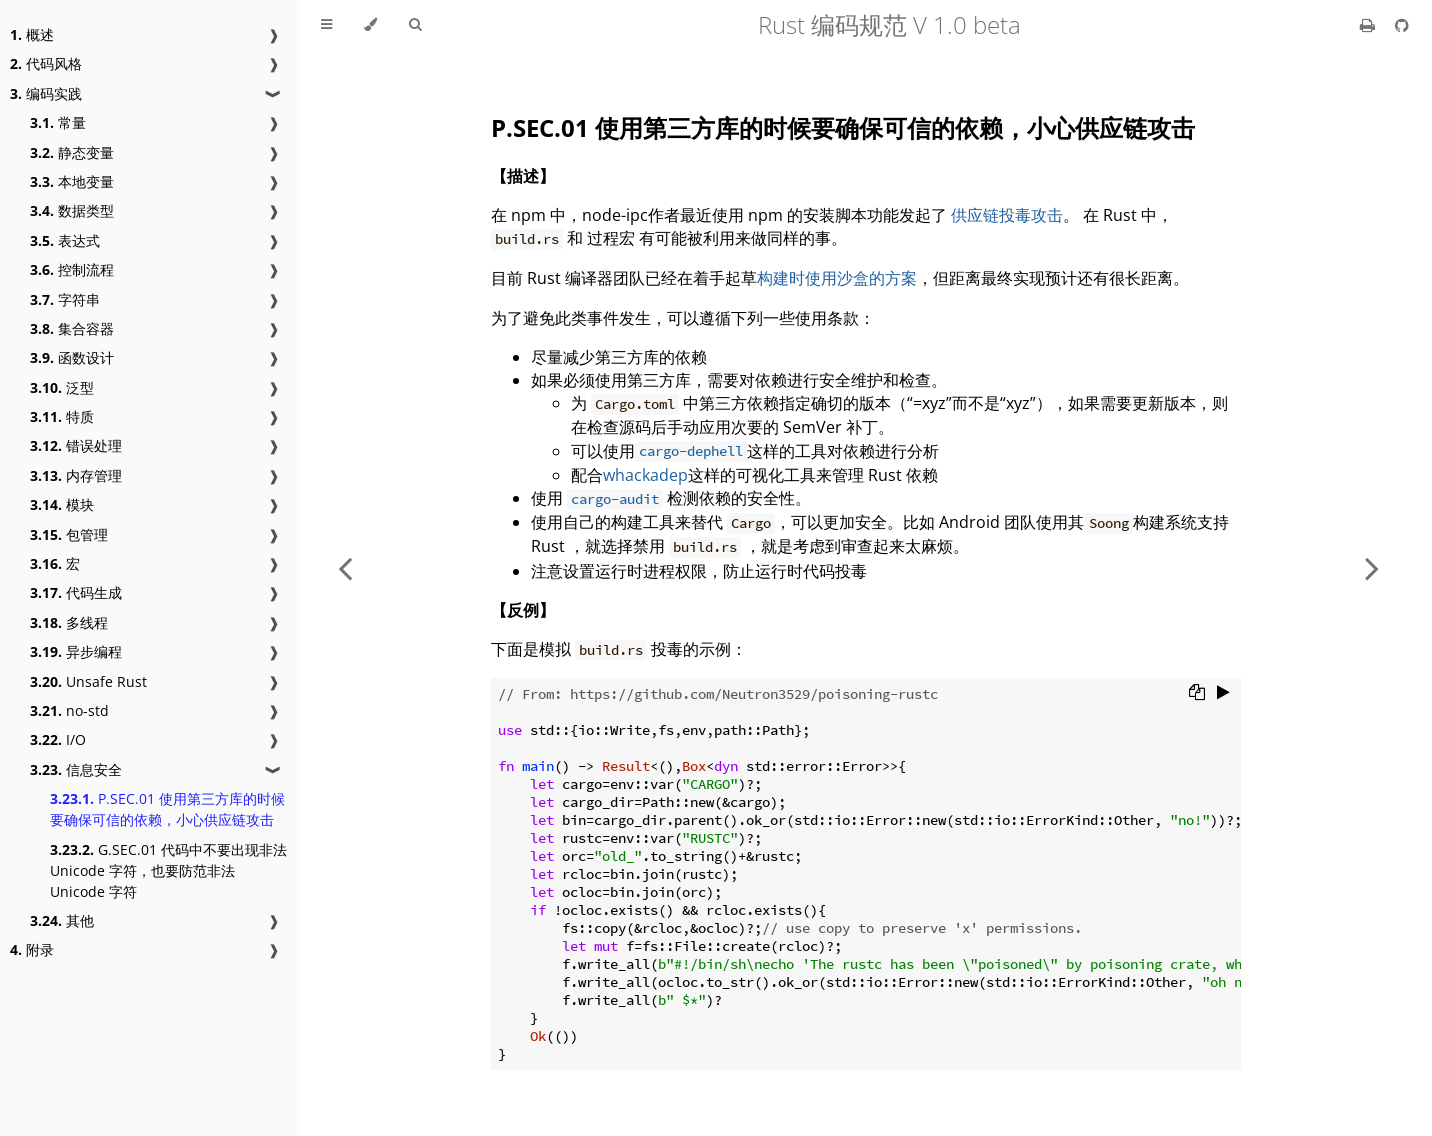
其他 (62, 920)
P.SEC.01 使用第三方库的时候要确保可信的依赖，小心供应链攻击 (167, 809)
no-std (69, 710)
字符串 (65, 299)
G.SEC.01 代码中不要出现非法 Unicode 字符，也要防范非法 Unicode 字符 (168, 870)
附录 (32, 949)
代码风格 (46, 63)
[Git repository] (1402, 25)
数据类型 (72, 210)
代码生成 (76, 592)
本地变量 (72, 181)
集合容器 (72, 328)
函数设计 (72, 357)
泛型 (62, 387)
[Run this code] (1223, 694)
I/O (58, 739)
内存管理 (76, 475)
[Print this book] (1369, 25)
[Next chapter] (1372, 568)
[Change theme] (370, 25)
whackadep (645, 475)
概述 (32, 34)
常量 (58, 122)
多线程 (69, 622)
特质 (62, 416)
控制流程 (72, 269)
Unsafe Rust (88, 681)
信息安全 (76, 769)
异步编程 (76, 651)
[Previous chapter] (345, 568)
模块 (62, 504)
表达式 (65, 240)
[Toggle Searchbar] (415, 25)
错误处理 (76, 445)
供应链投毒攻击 (1007, 215)
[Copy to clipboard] (1197, 694)
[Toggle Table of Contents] (326, 25)
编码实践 (46, 93)
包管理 (69, 534)
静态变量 (72, 152)
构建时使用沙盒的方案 (837, 278)
